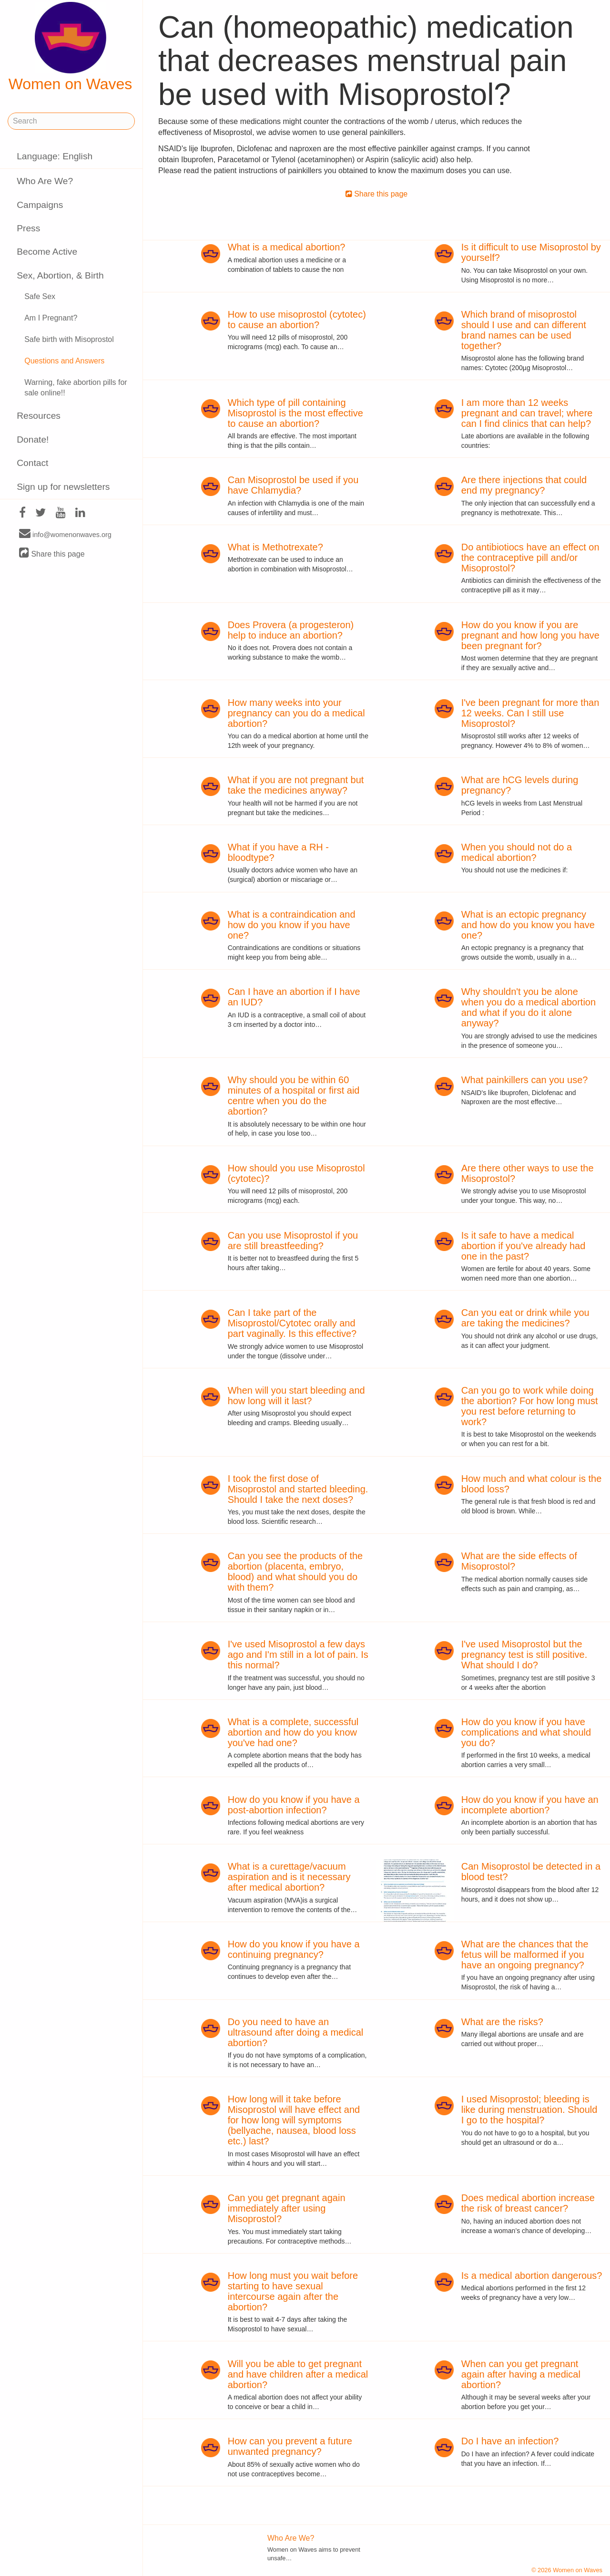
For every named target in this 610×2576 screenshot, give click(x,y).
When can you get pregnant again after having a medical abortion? (520, 2374)
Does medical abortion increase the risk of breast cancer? (528, 2203)
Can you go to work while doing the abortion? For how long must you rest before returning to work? (529, 1406)
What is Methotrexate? (275, 547)
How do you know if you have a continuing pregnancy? (294, 1949)
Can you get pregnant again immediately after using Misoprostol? (287, 2208)
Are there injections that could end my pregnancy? (524, 485)
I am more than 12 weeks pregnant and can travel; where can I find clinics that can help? (527, 413)
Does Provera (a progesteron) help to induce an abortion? (291, 630)
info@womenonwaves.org (65, 534)
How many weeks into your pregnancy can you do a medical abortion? (296, 713)
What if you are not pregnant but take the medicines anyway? (296, 785)
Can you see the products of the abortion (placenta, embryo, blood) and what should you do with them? (295, 1572)
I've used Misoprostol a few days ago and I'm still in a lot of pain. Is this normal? (298, 1654)
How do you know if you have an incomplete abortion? (530, 1804)
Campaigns (40, 205)
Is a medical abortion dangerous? (531, 2275)
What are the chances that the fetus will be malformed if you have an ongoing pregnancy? (525, 1954)
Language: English (54, 156)
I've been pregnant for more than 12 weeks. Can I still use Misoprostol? (530, 713)
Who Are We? (45, 181)
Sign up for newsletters (63, 487)
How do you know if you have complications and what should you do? (526, 1732)
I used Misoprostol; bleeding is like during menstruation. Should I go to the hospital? (529, 2109)
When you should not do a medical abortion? (516, 852)
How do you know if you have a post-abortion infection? (294, 1804)
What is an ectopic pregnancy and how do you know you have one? (528, 925)
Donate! (33, 440)
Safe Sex (39, 296)
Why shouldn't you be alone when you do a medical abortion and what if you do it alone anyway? (528, 1007)
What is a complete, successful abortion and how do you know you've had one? (293, 1732)
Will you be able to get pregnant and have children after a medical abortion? (298, 2374)
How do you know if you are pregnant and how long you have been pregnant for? (530, 635)
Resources (39, 416)
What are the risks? (502, 2022)
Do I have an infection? (510, 2441)
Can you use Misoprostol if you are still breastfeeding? (293, 1240)
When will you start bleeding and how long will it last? (296, 1395)
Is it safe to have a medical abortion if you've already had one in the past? (523, 1246)
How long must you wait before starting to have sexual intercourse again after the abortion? (293, 2291)
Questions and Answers (64, 361)
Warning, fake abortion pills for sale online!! (75, 387)
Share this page (52, 553)
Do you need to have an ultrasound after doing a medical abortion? (296, 2032)
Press (28, 228)
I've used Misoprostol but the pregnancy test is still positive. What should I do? (524, 1654)
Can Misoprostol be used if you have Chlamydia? (293, 485)
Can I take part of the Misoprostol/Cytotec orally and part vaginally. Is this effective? (292, 1323)
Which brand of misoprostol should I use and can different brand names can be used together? (523, 330)
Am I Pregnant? (50, 318)
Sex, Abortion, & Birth (60, 275)
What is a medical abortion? (287, 247)
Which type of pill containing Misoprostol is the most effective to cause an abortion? (295, 413)
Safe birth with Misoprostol (69, 339)
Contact (32, 463)
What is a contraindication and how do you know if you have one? (292, 925)
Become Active (47, 252)
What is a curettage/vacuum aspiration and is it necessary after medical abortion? (289, 1877)
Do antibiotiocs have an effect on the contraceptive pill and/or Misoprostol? (530, 557)
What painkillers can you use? (524, 1080)
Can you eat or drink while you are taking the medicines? (525, 1317)
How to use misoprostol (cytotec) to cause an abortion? (297, 319)
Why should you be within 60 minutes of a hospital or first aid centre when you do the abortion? (294, 1096)
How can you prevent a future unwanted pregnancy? (290, 2446)
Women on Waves (70, 47)
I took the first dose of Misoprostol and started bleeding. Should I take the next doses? (298, 1489)
